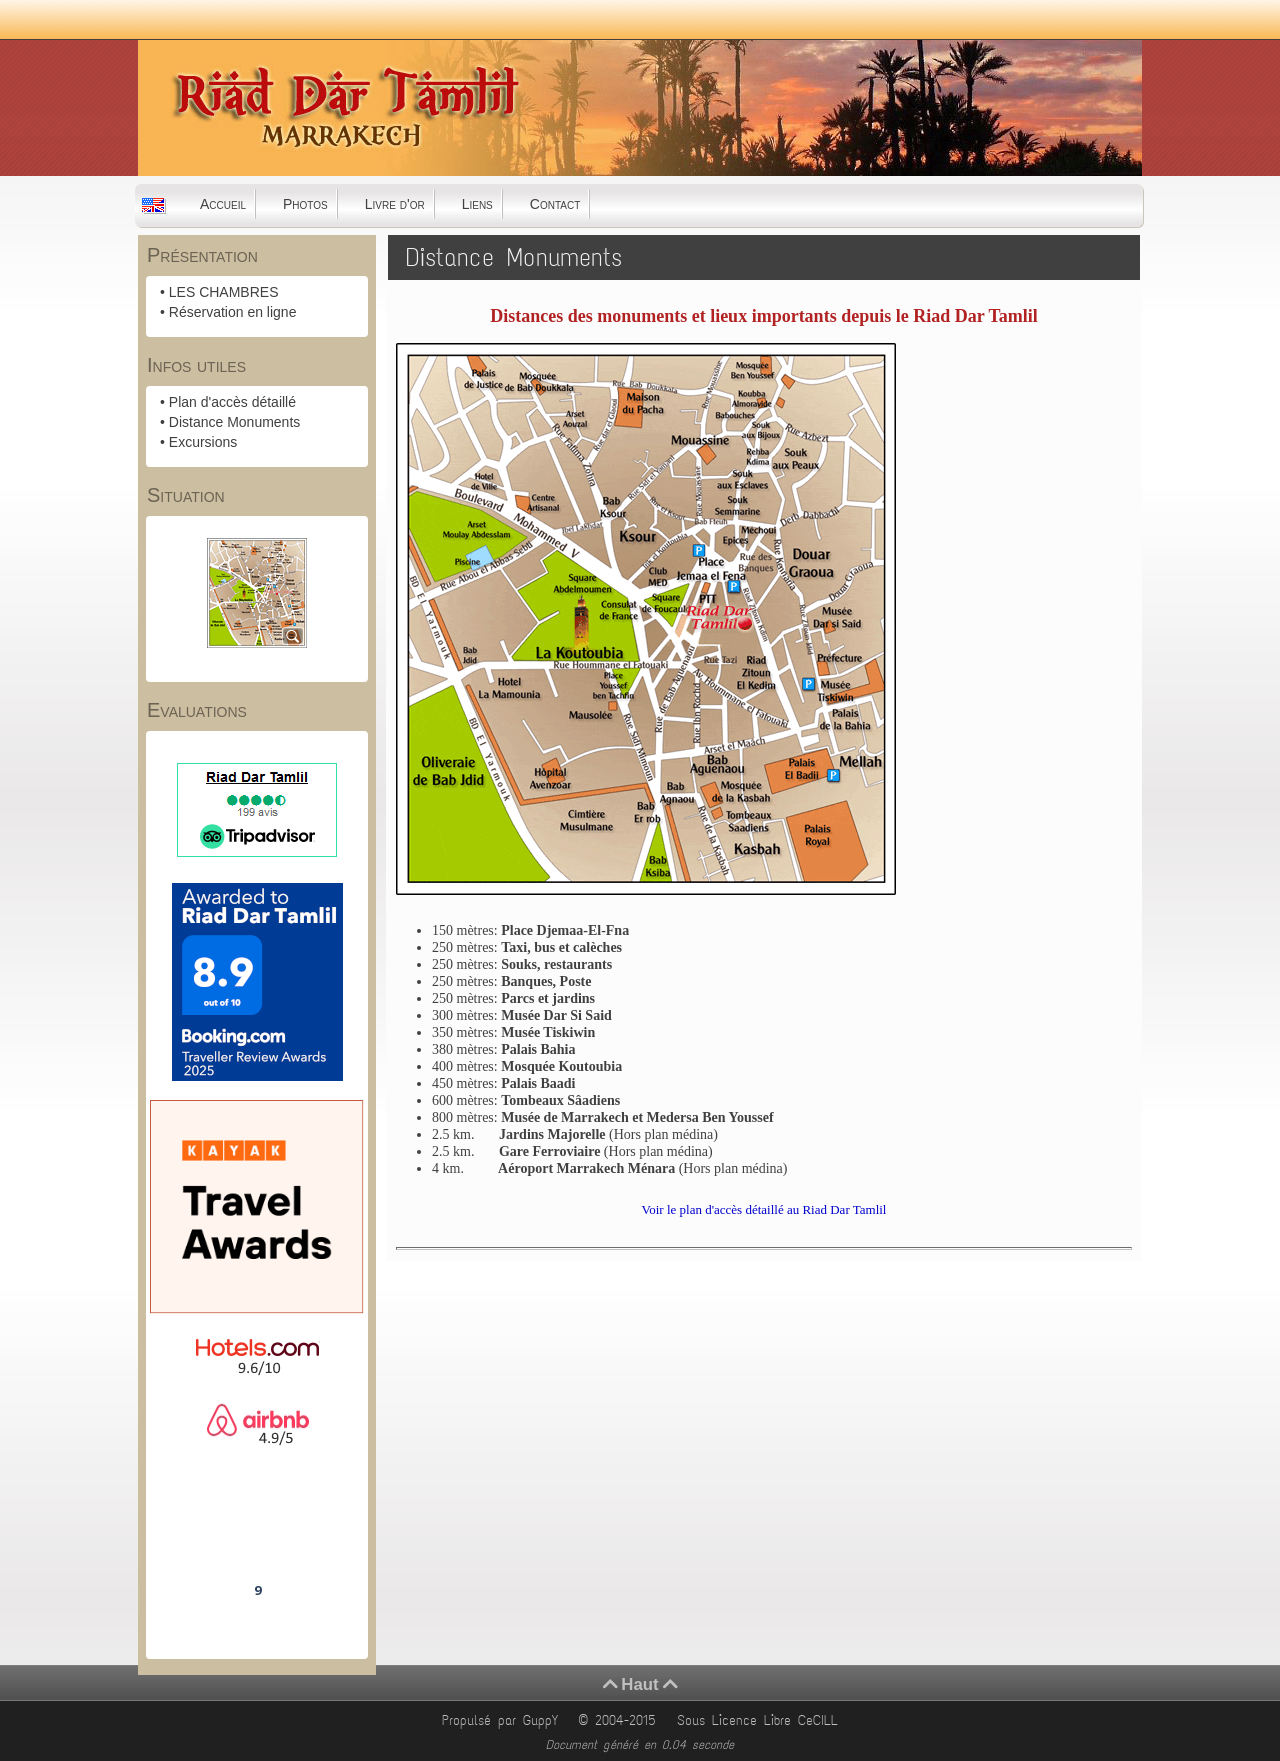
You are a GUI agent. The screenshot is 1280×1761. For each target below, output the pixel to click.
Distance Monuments (235, 422)
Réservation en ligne (233, 312)
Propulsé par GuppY (503, 1720)
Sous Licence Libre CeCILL (761, 1720)
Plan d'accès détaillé (232, 402)
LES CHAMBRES (224, 292)
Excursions (203, 442)
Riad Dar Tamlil (257, 1534)
